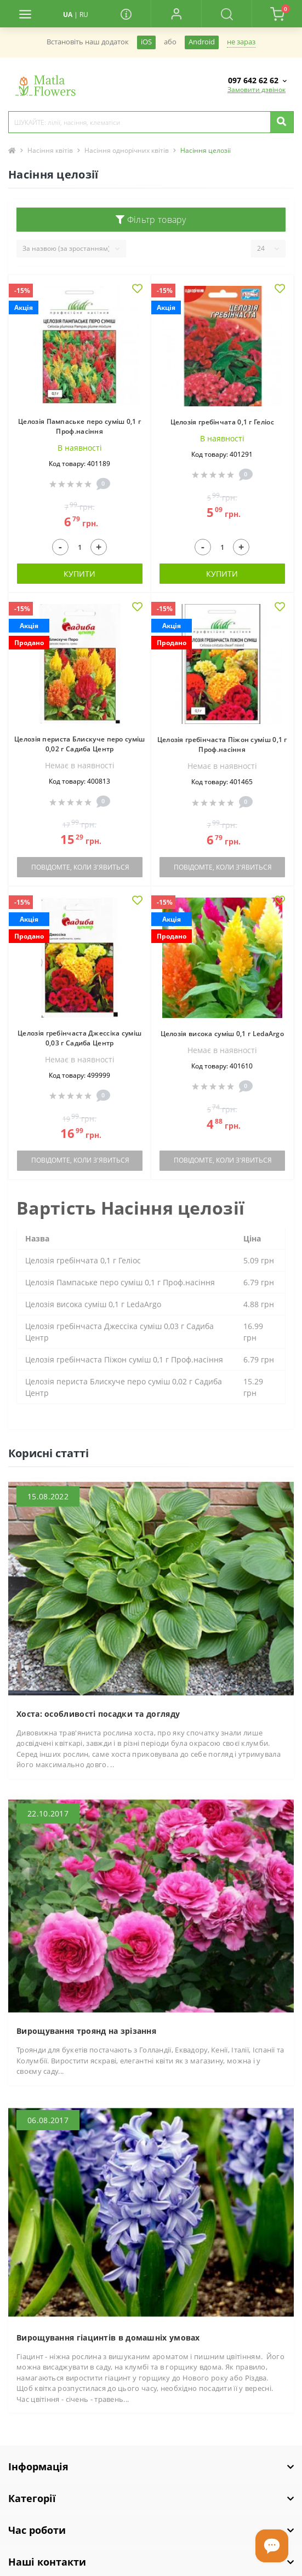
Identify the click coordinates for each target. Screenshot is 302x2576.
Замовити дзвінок (256, 89)
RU (83, 14)
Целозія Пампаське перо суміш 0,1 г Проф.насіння (79, 426)
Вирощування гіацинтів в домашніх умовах (108, 2337)
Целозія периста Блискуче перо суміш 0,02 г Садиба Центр (79, 744)
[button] (176, 13)
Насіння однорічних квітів (126, 150)
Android (202, 42)
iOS (146, 42)
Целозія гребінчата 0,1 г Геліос (222, 422)
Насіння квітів (50, 150)
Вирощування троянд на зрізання (86, 2031)
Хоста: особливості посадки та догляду (98, 1714)
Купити (79, 573)
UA (67, 14)
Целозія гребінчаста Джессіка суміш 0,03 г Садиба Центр (79, 1038)
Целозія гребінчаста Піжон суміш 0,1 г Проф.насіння (222, 744)
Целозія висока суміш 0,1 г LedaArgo (222, 1033)
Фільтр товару (151, 220)
